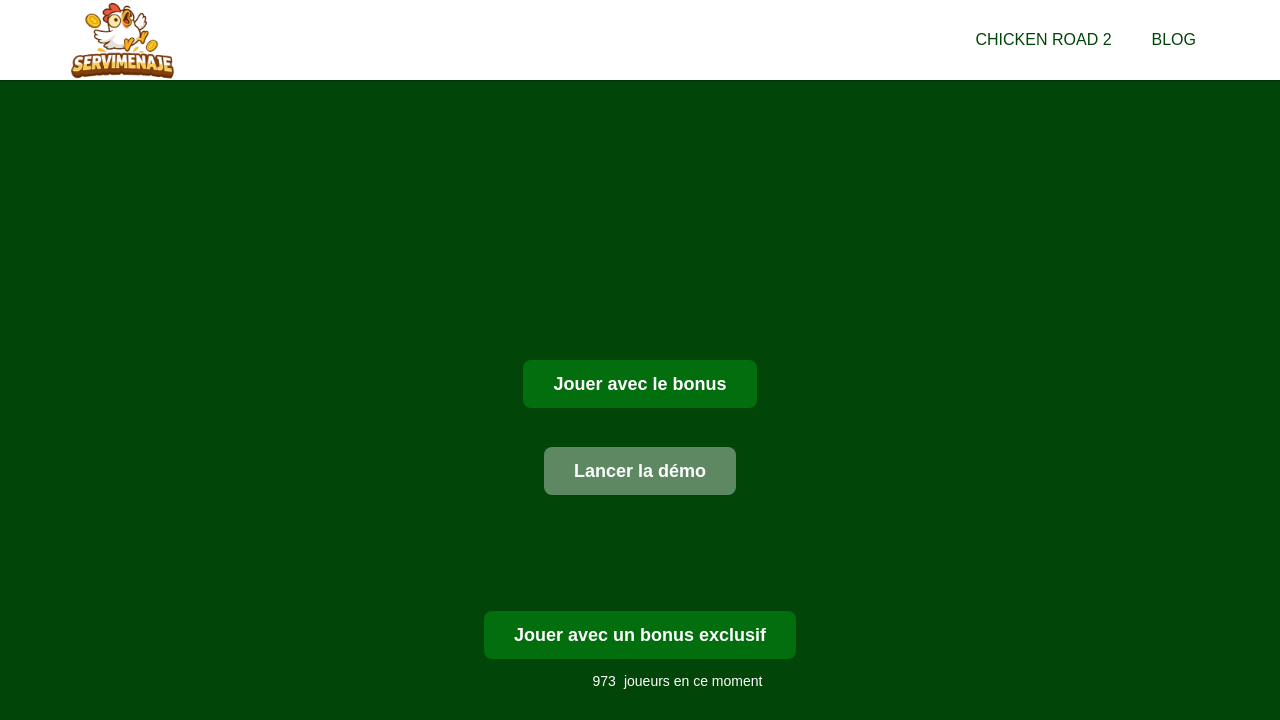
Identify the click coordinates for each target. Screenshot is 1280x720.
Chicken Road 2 (1044, 39)
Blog (1174, 39)
